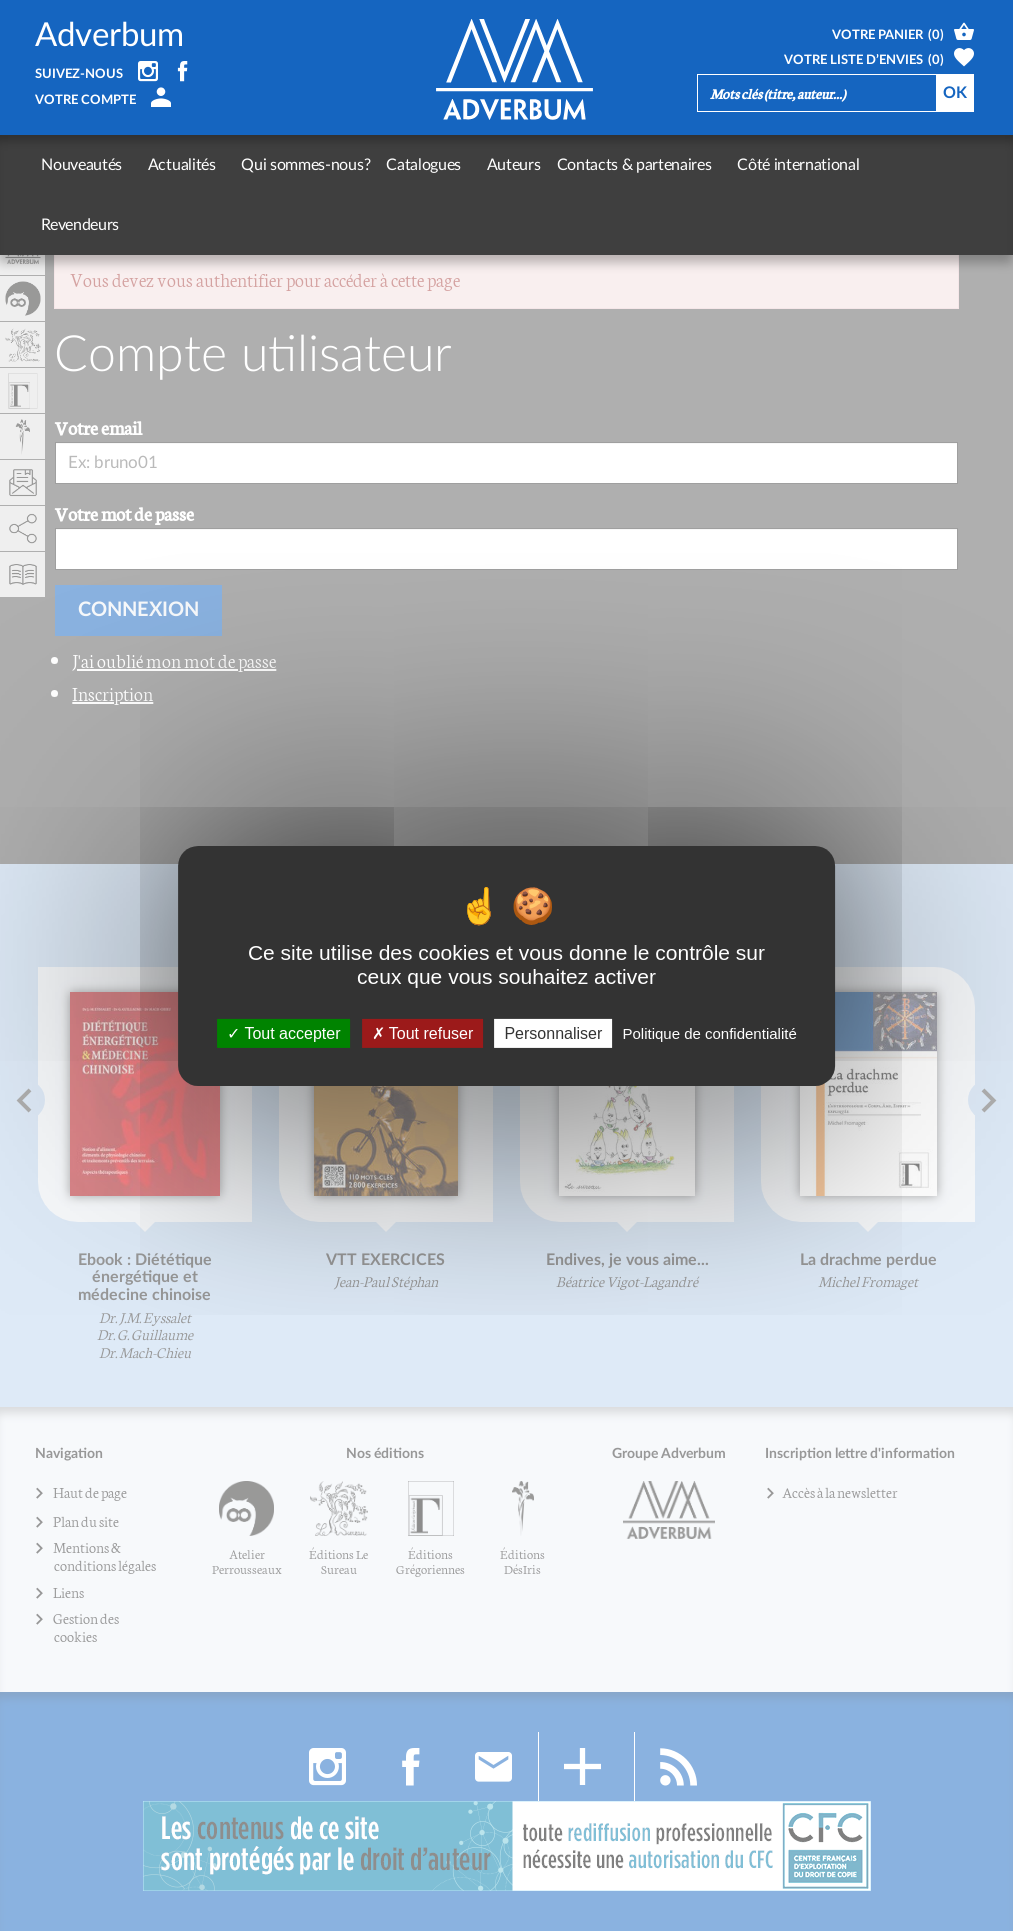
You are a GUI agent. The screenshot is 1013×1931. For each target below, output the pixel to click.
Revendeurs (876, 165)
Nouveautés (81, 165)
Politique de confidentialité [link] (709, 1032)
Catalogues (404, 165)
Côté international (759, 165)
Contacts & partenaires (604, 165)
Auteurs (485, 165)
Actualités (172, 165)
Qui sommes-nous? (286, 165)
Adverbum (109, 35)
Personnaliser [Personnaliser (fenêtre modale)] (553, 1032)
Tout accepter (283, 1032)
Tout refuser (423, 1032)
